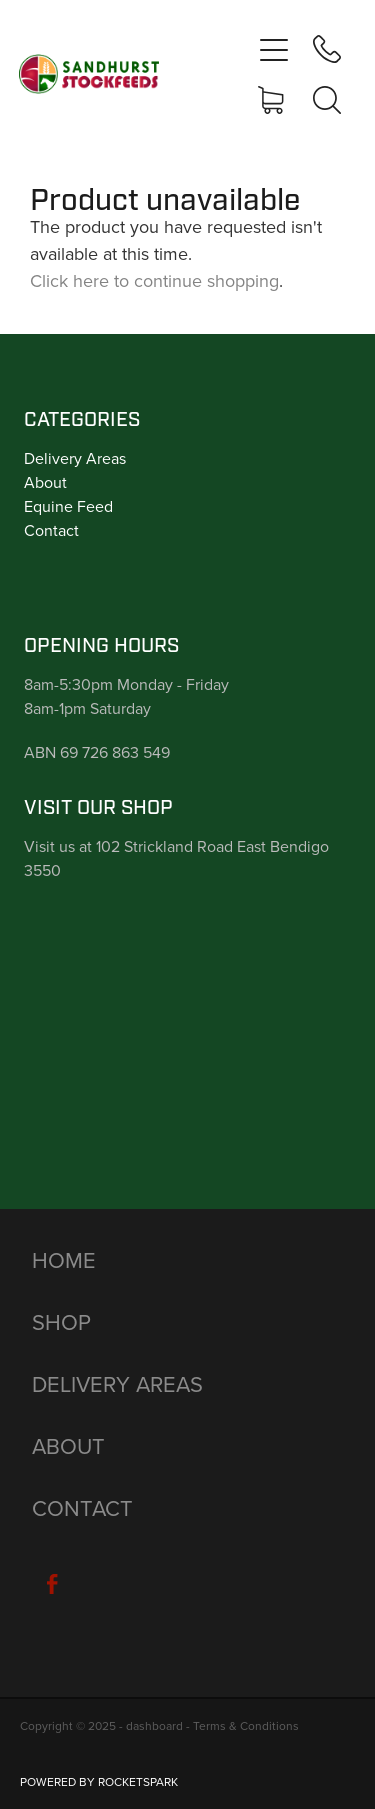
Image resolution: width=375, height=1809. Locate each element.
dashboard (154, 1725)
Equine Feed (68, 506)
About (45, 482)
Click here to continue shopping (154, 280)
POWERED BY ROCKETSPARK (99, 1781)
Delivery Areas (75, 458)
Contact (51, 530)
